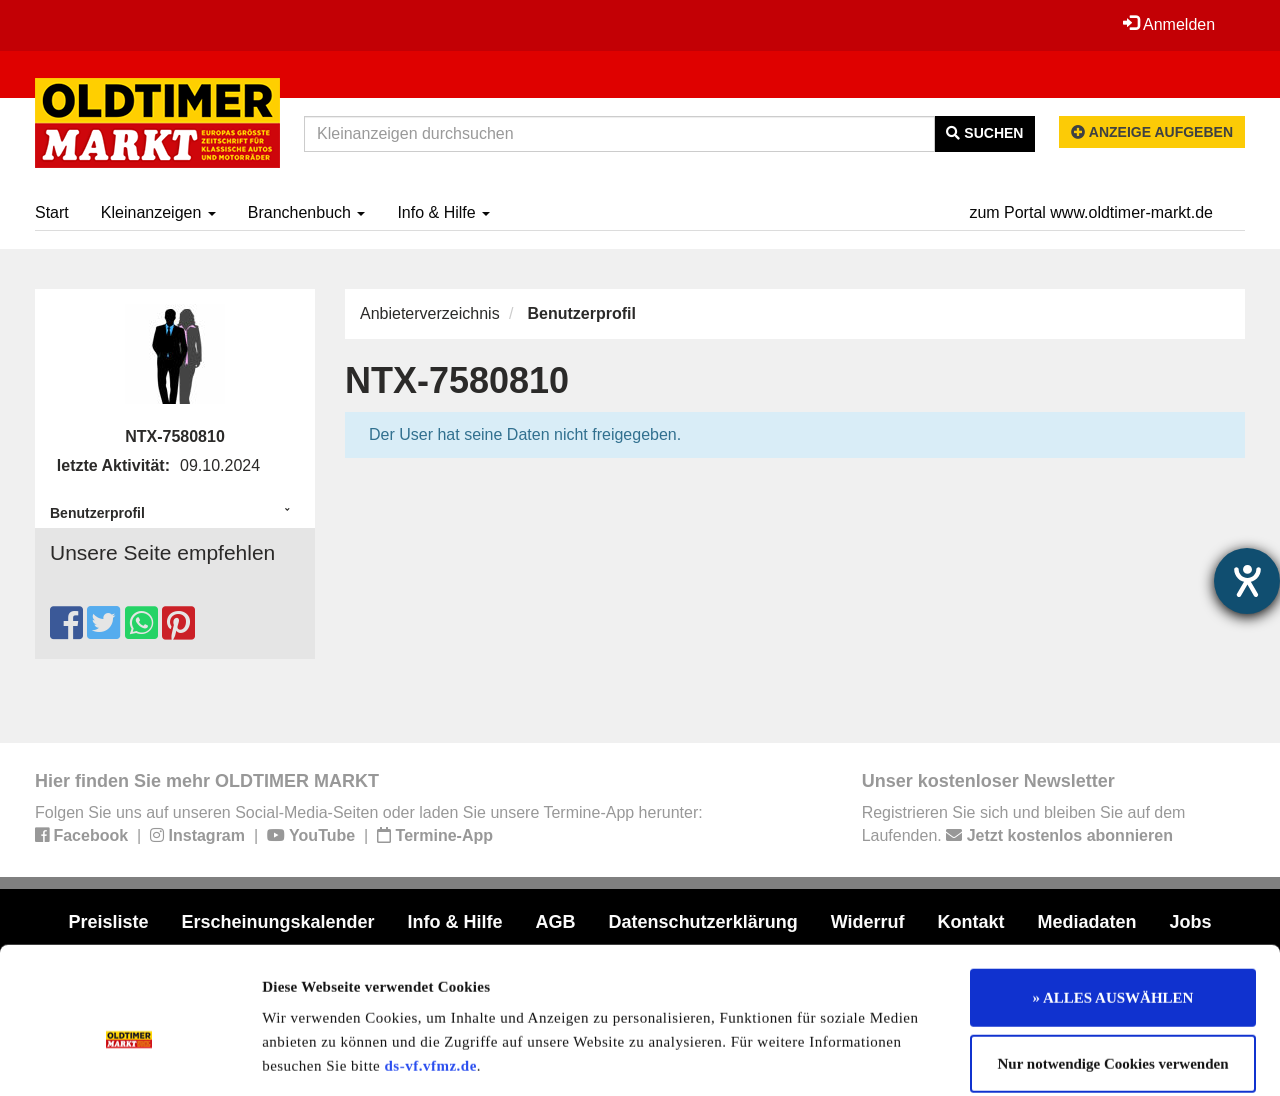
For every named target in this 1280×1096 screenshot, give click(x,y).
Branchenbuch (307, 212)
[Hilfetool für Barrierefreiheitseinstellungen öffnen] (1247, 581)
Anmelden (1169, 24)
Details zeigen (1032, 1057)
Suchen (984, 133)
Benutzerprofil (97, 513)
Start (52, 212)
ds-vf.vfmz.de (431, 967)
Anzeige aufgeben (1152, 132)
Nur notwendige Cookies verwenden (1113, 965)
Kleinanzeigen (158, 212)
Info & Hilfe (443, 212)
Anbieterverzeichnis (430, 313)
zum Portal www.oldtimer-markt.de (1091, 212)
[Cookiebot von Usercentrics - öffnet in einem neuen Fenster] (129, 1057)
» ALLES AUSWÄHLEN (1113, 899)
